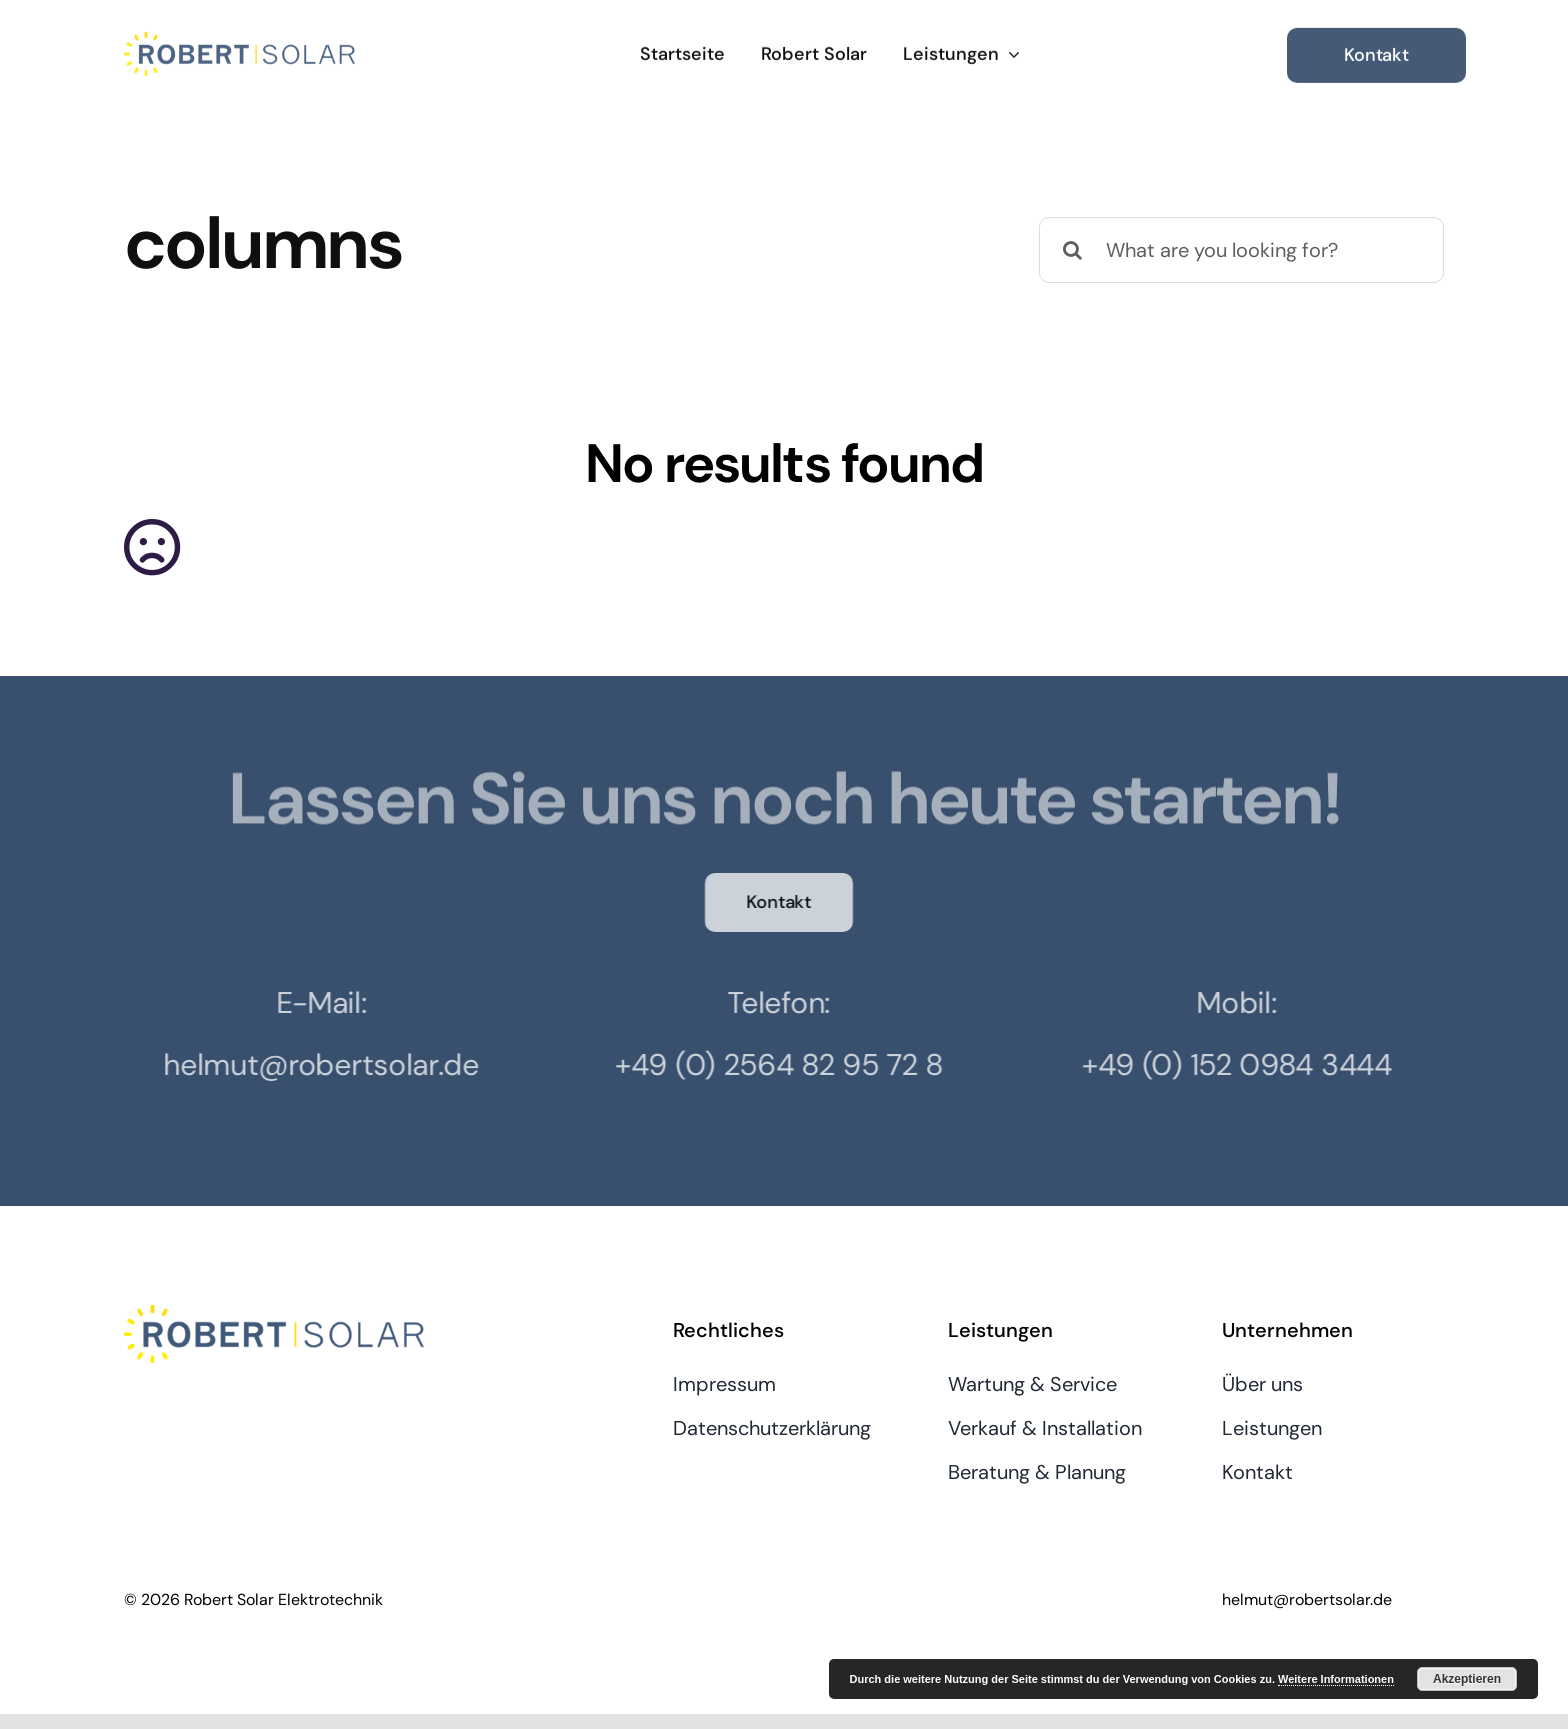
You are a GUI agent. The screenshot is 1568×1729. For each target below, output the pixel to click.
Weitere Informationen (1336, 1679)
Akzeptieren (1467, 1679)
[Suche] (1072, 250)
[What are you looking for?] (1241, 250)
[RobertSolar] (239, 39)
